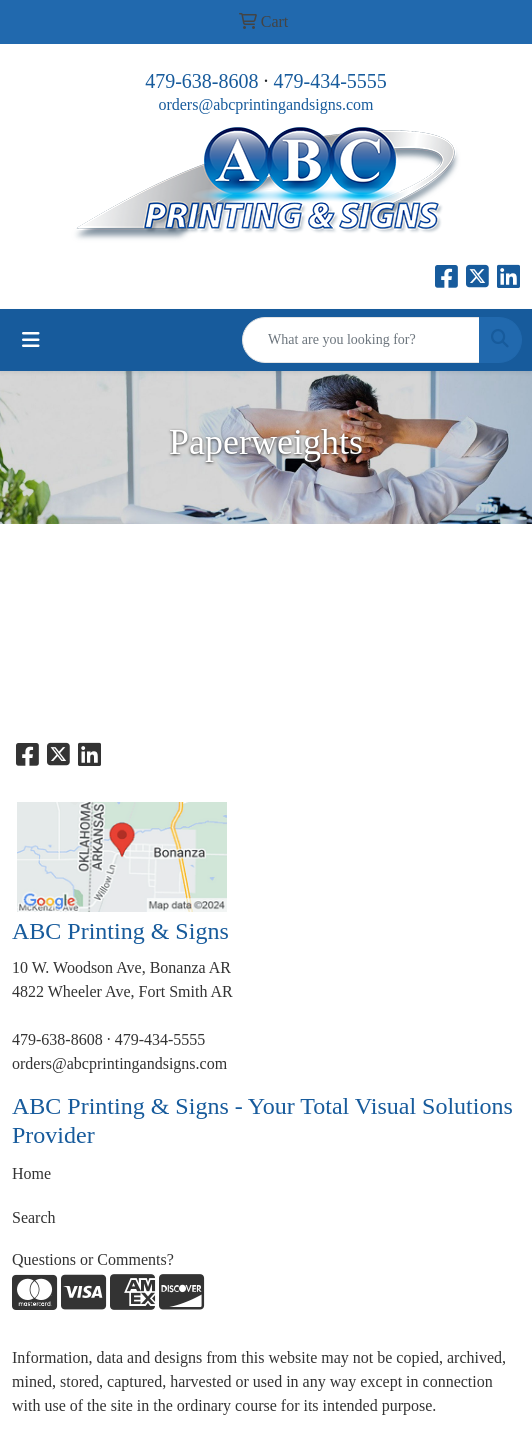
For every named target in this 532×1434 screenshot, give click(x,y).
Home (31, 1173)
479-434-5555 (330, 81)
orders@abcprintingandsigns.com (265, 104)
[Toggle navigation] (31, 340)
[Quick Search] (361, 340)
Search (34, 1217)
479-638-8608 (201, 81)
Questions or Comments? (93, 1259)
